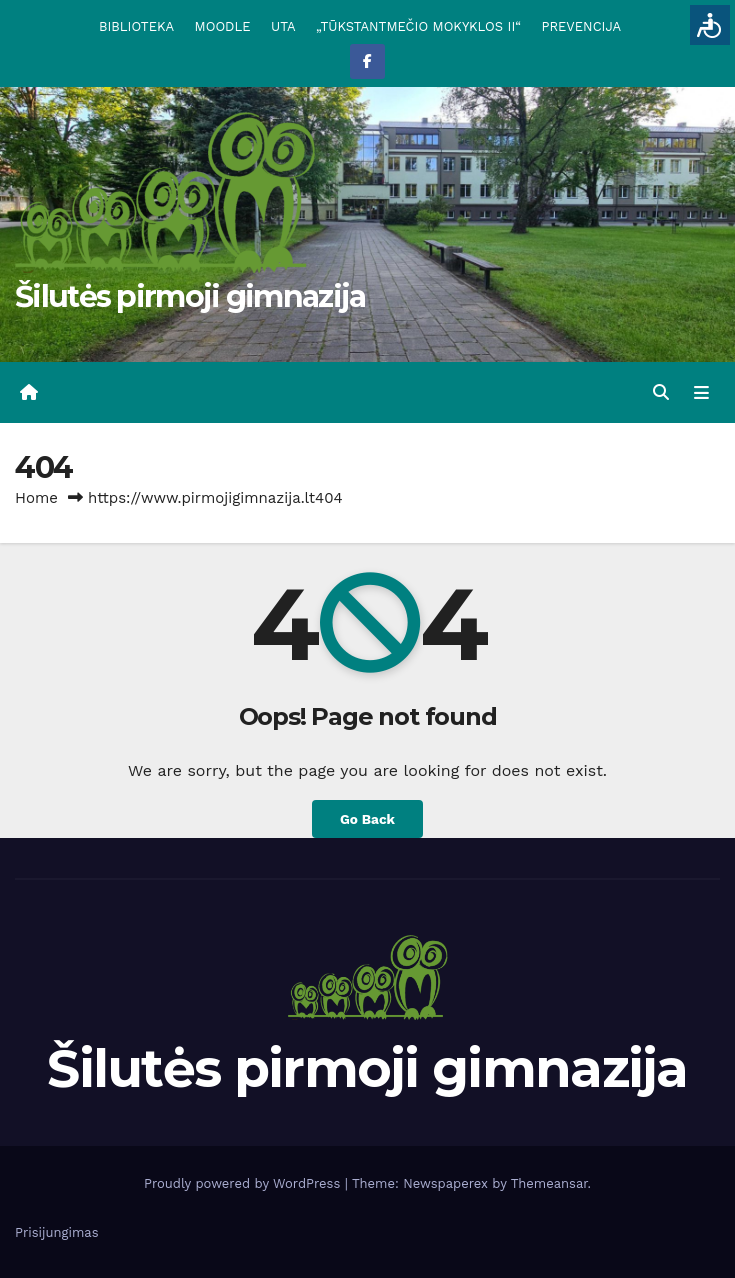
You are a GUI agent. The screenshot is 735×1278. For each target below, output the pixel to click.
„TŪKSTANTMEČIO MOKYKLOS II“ (418, 26)
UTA (283, 26)
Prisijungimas (57, 1232)
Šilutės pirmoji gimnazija (190, 296)
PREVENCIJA (582, 26)
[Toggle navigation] (701, 393)
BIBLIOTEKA (136, 26)
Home (36, 498)
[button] (661, 392)
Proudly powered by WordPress (244, 1183)
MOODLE (223, 26)
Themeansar (549, 1183)
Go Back (367, 819)
